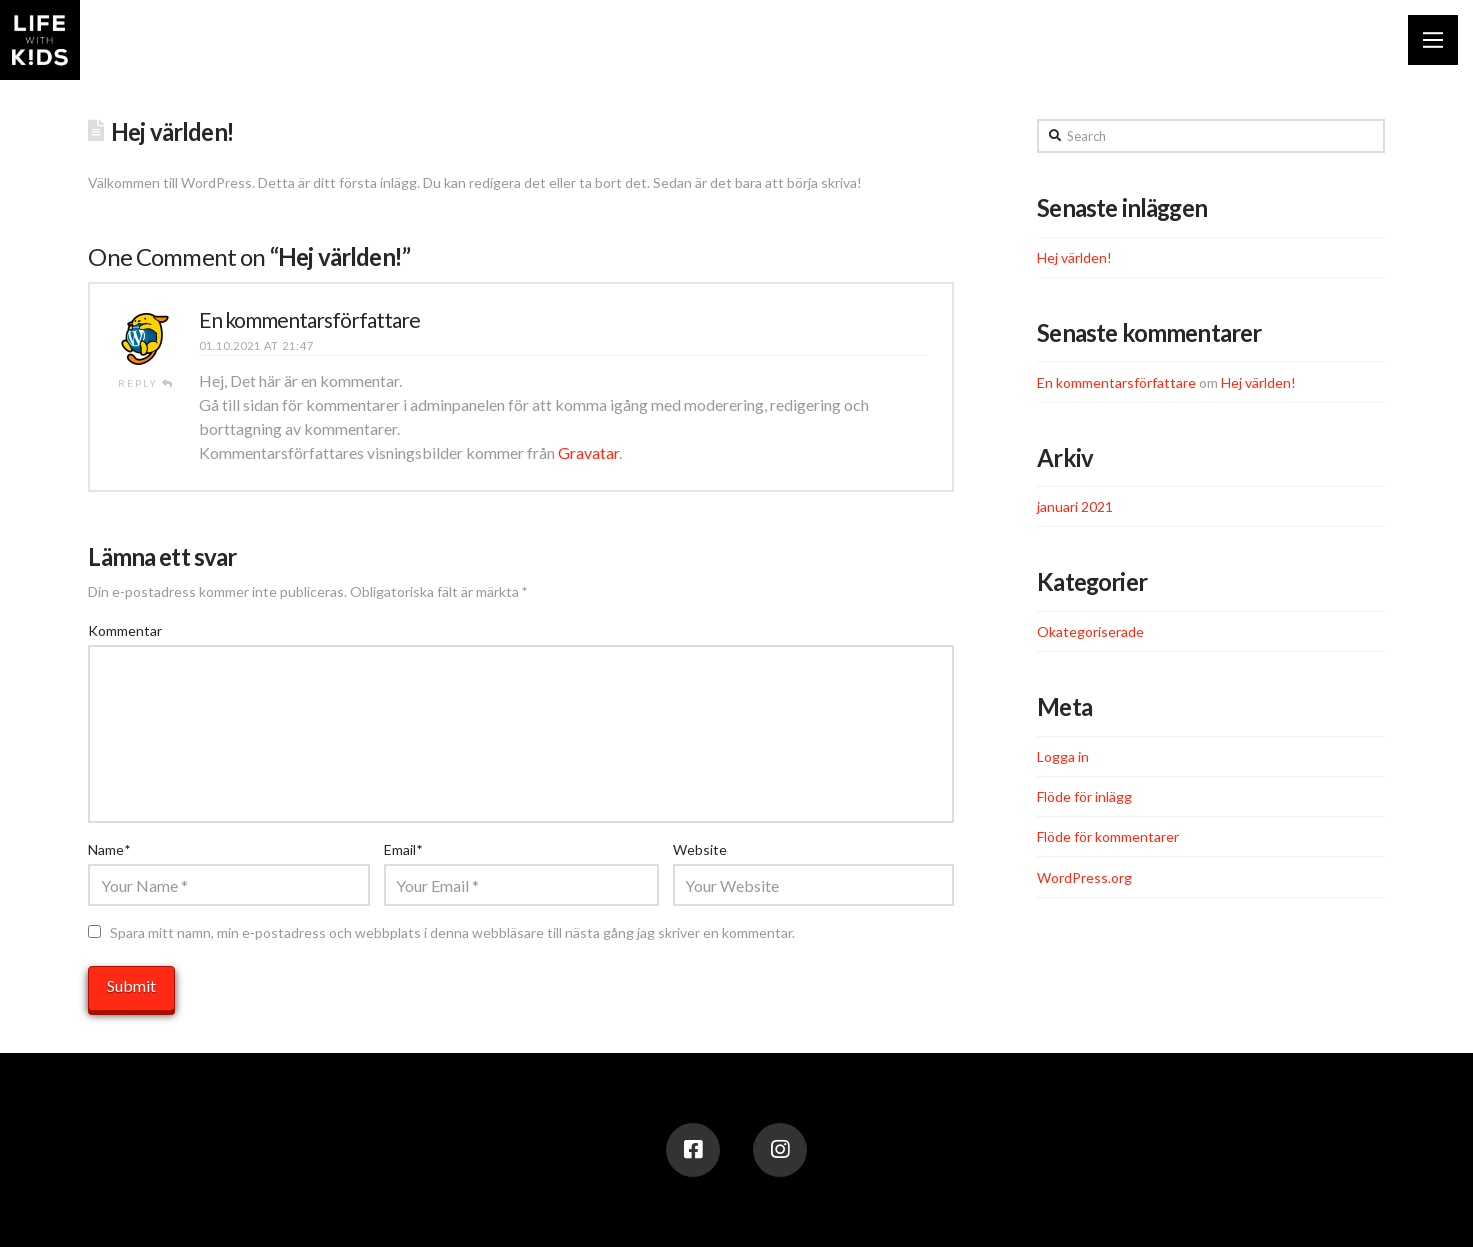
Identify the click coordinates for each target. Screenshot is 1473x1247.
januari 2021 (1075, 506)
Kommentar (125, 630)
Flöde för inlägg (1084, 796)
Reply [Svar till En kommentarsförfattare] (146, 383)
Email (403, 849)
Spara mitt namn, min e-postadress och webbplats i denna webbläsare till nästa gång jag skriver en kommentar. (452, 932)
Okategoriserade (1090, 631)
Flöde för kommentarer (1108, 836)
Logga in (1063, 756)
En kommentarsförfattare (309, 319)
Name (109, 849)
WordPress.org (1084, 877)
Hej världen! (1074, 257)
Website (700, 849)
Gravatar (588, 452)
